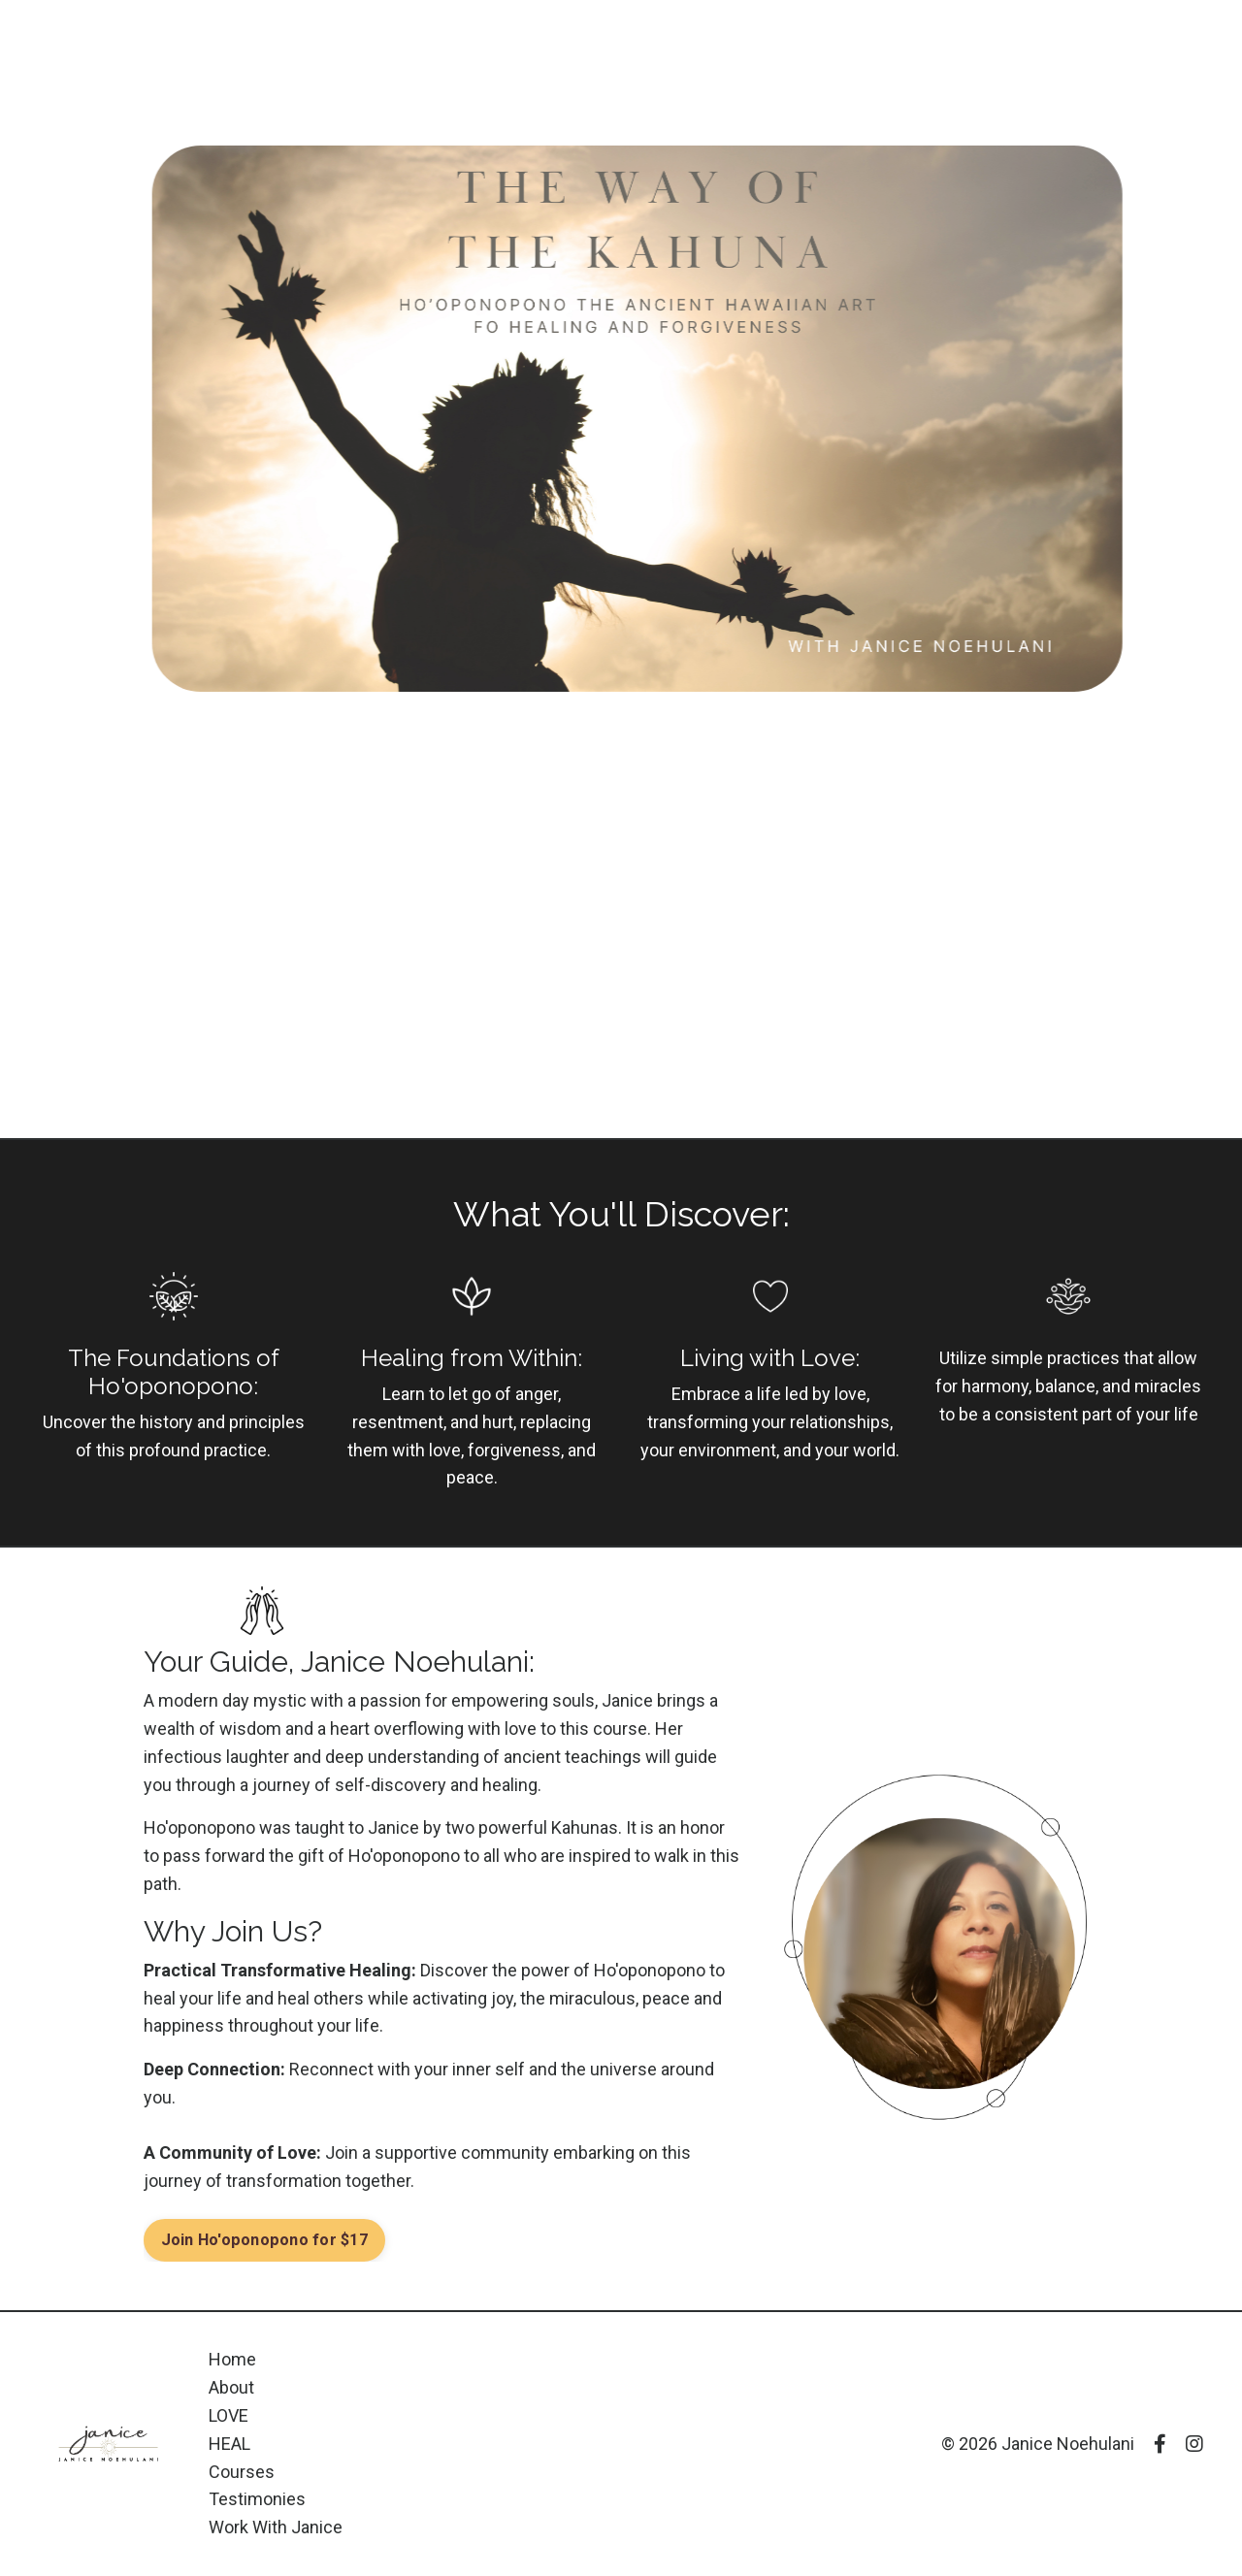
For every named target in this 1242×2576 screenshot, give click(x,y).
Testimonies (257, 2499)
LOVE (228, 2415)
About (231, 2387)
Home (232, 2359)
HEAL (229, 2443)
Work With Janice (276, 2527)
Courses (242, 2472)
